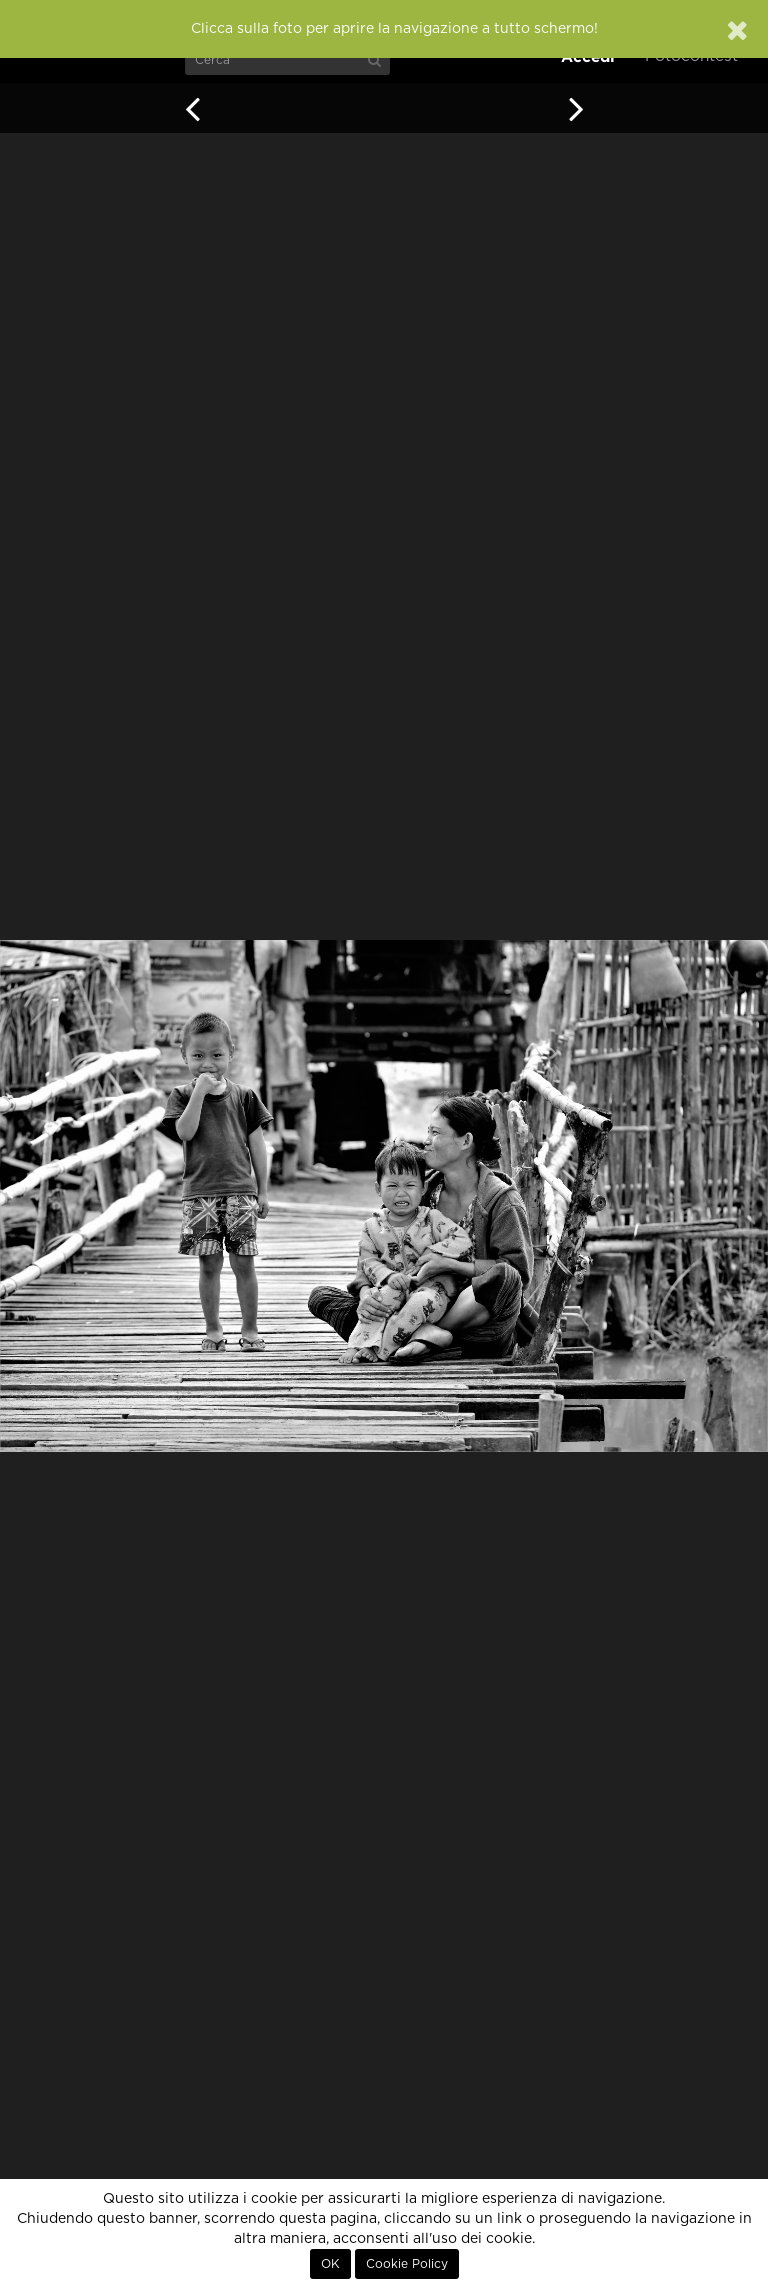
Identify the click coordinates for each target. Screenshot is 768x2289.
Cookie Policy (407, 2264)
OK (330, 2264)
